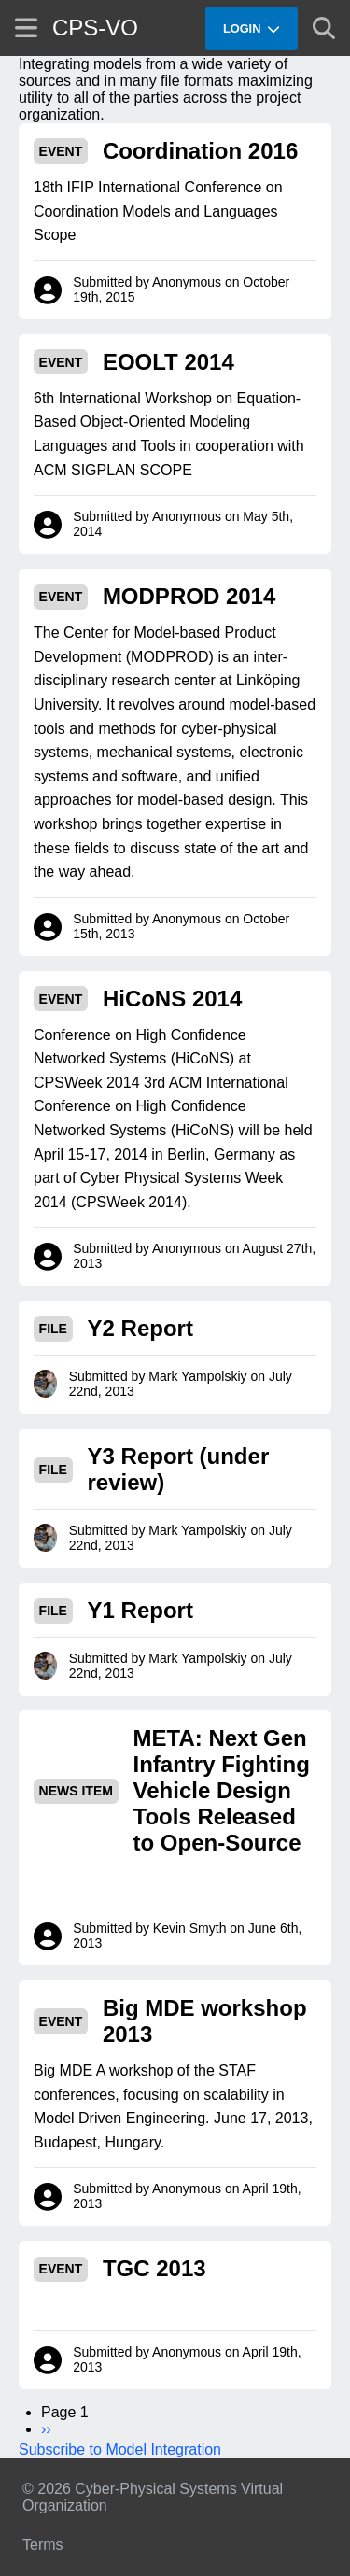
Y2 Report (140, 1328)
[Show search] (324, 28)
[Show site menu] (26, 27)
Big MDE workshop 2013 (205, 2021)
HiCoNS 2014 (172, 998)
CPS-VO (95, 27)
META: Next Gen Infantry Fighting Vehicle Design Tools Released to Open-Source (221, 1790)
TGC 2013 (154, 2268)
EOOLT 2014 (168, 361)
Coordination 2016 (200, 150)
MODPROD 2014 (189, 596)
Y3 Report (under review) (179, 1469)
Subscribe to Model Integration (120, 2449)
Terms (42, 2545)
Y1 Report (140, 1610)
